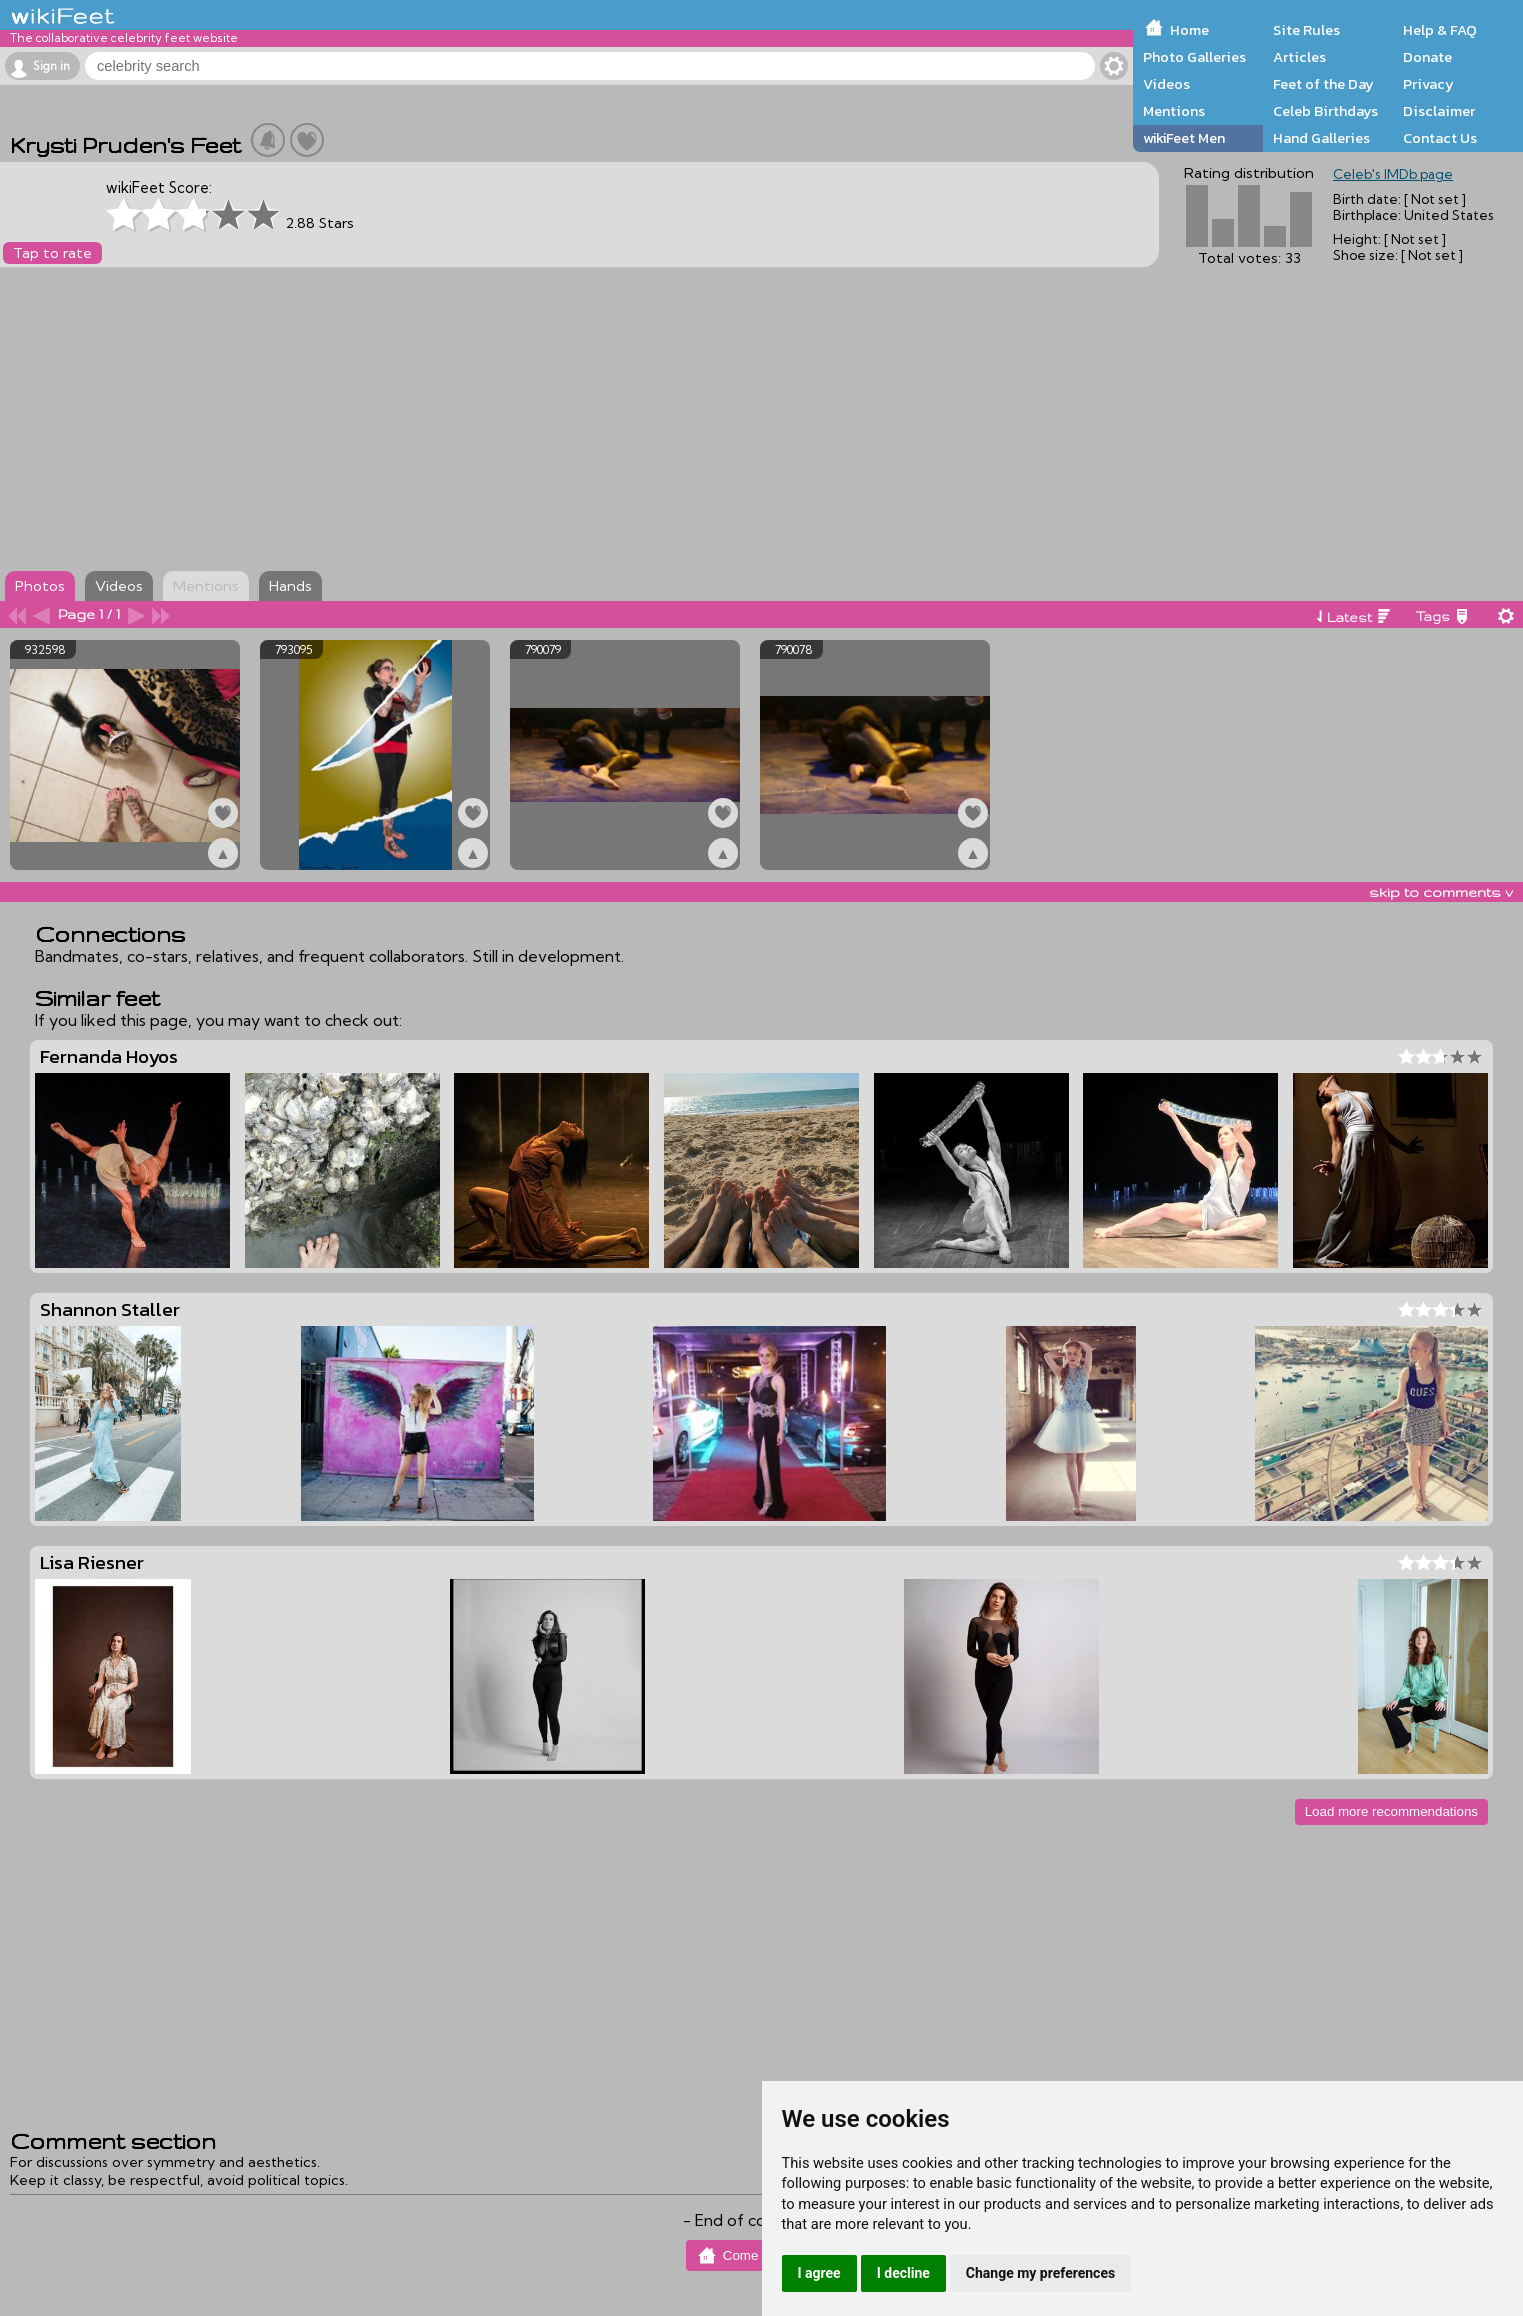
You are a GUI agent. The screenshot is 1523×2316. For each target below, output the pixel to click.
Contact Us (1440, 138)
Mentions (1174, 111)
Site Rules (1306, 30)
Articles (1299, 57)
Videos (1166, 84)
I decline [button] (903, 2273)
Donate (1427, 57)
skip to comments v (1441, 892)
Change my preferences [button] (1040, 2273)
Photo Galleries (1194, 57)
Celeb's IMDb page (1393, 174)
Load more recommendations (1391, 1811)
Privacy (1428, 84)
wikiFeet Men (1184, 138)
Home (1189, 30)
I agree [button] (819, 2273)
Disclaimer (1439, 111)
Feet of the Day (1323, 84)
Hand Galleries (1321, 138)
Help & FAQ (1440, 30)
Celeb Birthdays (1325, 111)
